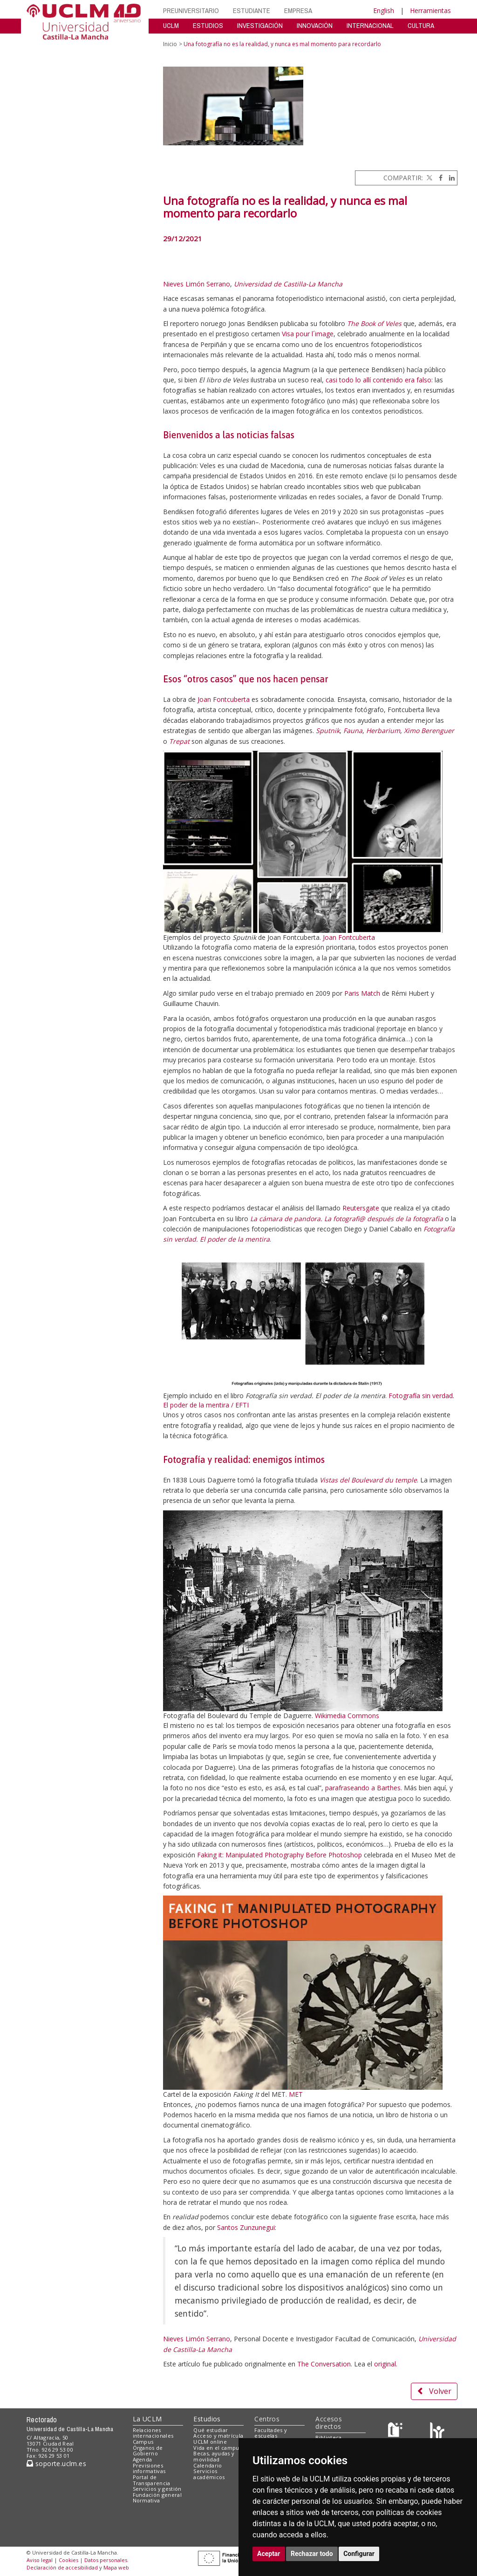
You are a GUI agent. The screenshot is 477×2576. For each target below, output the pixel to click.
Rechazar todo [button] (312, 2553)
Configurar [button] (359, 2553)
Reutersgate (360, 1207)
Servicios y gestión (157, 2488)
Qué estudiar (210, 2429)
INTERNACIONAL (370, 25)
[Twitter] (428, 177)
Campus (143, 2441)
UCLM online (210, 2441)
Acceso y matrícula (218, 2435)
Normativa (146, 2500)
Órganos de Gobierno (148, 2450)
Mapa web (116, 2567)
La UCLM (147, 2418)
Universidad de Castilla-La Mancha (288, 283)
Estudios (206, 2418)
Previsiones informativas (149, 2468)
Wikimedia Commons (347, 1715)
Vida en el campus (217, 2447)
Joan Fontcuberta (224, 699)
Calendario (207, 2465)
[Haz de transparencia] (396, 2431)
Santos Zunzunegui (246, 2227)
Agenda (142, 2459)
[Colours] (437, 2431)
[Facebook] (438, 177)
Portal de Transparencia (151, 2480)
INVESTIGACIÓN (260, 25)
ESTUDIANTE (251, 10)
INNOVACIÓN (315, 25)
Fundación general (157, 2494)
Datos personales (105, 2559)
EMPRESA (298, 10)
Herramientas (430, 10)
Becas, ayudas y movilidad (213, 2456)
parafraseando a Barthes (363, 1787)
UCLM (171, 25)
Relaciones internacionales (153, 2433)
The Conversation (324, 2363)
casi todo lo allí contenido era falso (378, 379)
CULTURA (421, 25)
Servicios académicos (209, 2474)
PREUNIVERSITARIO (191, 10)
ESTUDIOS (208, 25)
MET (296, 2094)
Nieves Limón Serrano (196, 283)
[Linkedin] (449, 177)
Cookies (68, 2559)
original (385, 2363)
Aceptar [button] (268, 2553)
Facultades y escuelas (270, 2433)
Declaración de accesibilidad (62, 2567)
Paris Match (362, 993)
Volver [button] (434, 2391)
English (383, 10)
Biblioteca (328, 2437)
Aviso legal (40, 2559)
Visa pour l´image (308, 333)
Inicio (170, 44)
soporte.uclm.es (56, 2463)
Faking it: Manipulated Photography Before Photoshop (279, 1854)
